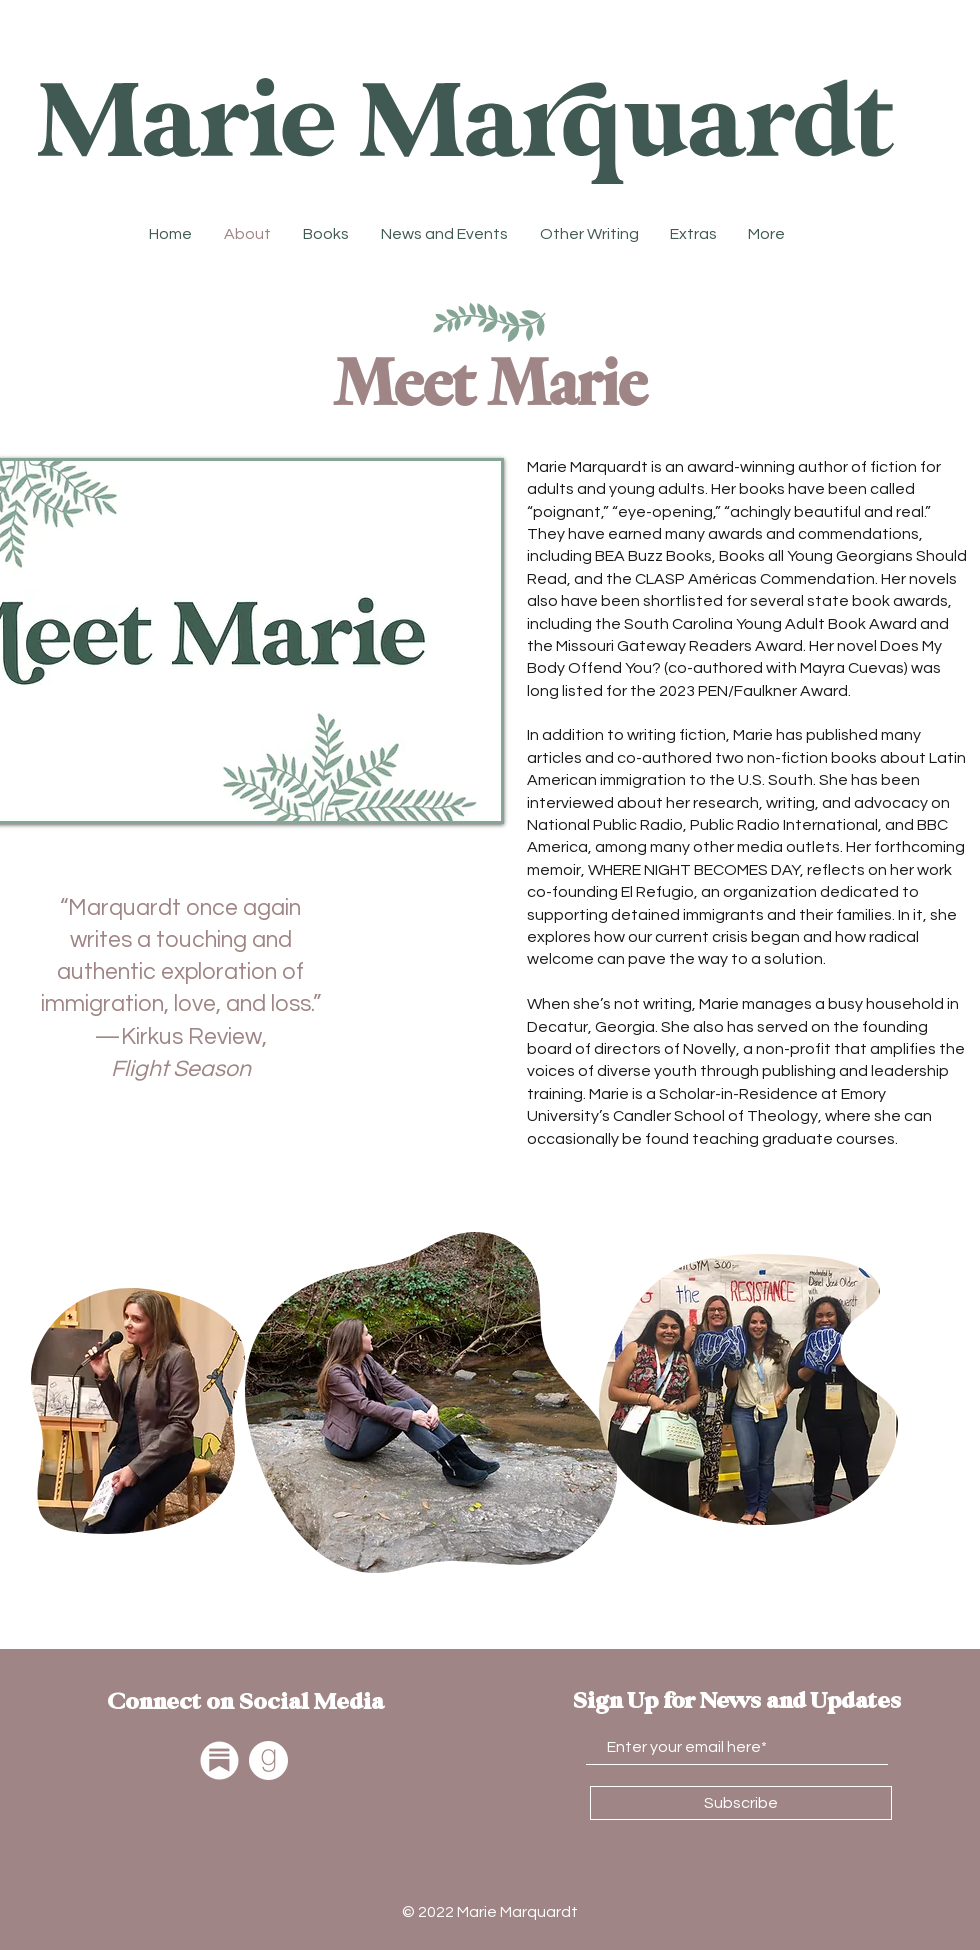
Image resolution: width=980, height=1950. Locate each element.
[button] (589, 234)
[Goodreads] (268, 1760)
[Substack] (219, 1760)
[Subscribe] (741, 1803)
